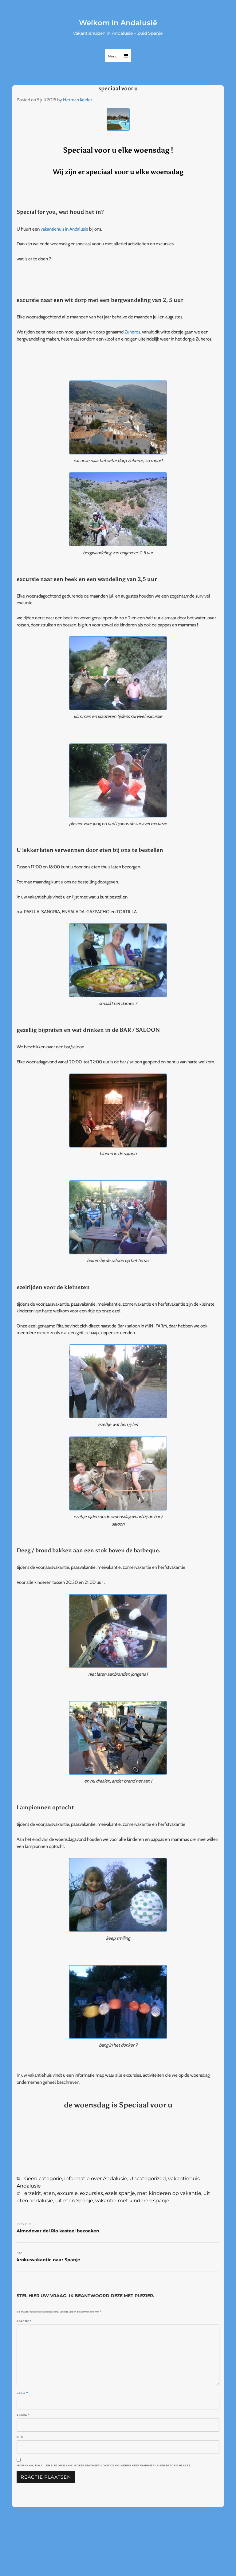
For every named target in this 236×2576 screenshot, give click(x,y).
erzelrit (32, 2193)
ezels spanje (120, 2193)
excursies (91, 2193)
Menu (113, 56)
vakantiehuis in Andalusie (64, 229)
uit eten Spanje (74, 2201)
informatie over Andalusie (95, 2178)
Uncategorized (147, 2178)
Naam (22, 2393)
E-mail (23, 2414)
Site (20, 2436)
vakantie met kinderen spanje (132, 2201)
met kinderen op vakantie (169, 2193)
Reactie (24, 2321)
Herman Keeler (77, 100)
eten (49, 2193)
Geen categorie (43, 2178)
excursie (67, 2193)
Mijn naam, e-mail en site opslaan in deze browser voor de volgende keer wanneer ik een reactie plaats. (104, 2465)
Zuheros (132, 332)
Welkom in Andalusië (118, 22)
